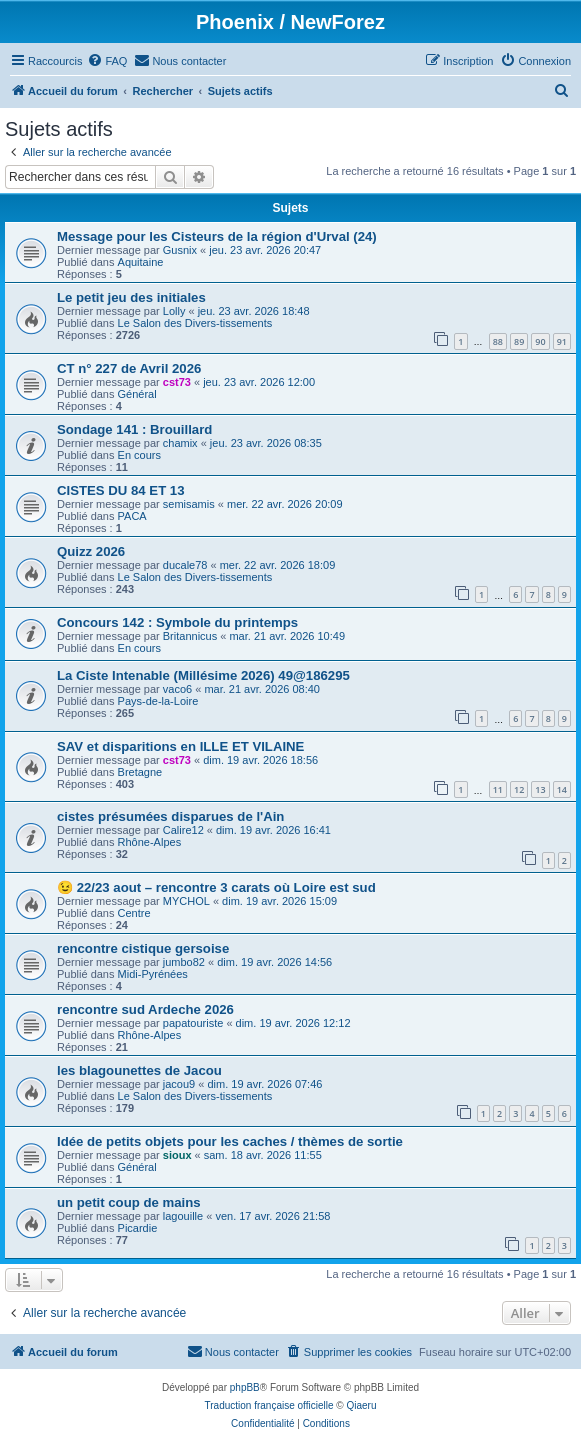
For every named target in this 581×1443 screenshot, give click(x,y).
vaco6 (177, 689)
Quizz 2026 (91, 551)
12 (519, 789)
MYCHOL (186, 901)
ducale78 (185, 565)
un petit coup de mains (129, 1202)
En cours (139, 455)
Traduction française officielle (269, 1405)
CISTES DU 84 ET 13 (121, 490)
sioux (177, 1155)
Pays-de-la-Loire (158, 701)
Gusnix (180, 250)
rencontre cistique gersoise (143, 948)
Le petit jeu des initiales (131, 297)
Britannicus (190, 636)
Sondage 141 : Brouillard (134, 429)
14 (562, 789)
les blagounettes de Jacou (139, 1070)
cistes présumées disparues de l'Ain (170, 816)
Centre (134, 913)
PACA (132, 516)
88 (498, 341)
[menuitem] (107, 61)
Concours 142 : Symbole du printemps (177, 622)
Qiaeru (361, 1405)
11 (498, 789)
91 (562, 341)
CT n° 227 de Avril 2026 (129, 368)
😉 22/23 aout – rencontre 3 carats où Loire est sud (216, 887)
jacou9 (179, 1084)
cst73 (177, 382)
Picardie (138, 1228)
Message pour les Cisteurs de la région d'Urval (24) (217, 236)
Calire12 (183, 830)
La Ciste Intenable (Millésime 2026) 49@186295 (203, 675)
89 (519, 341)
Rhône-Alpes (150, 842)
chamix (180, 443)
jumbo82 (184, 962)
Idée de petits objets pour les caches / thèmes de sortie (230, 1141)
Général (137, 394)
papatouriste (193, 1023)
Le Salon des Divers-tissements (195, 323)
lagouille (183, 1216)
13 (540, 789)
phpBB (245, 1387)
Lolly (174, 311)
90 (540, 341)
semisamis (189, 504)
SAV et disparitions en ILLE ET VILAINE (180, 746)
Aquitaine (141, 262)
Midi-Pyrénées (153, 974)
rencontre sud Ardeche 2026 (145, 1009)
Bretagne (140, 772)
